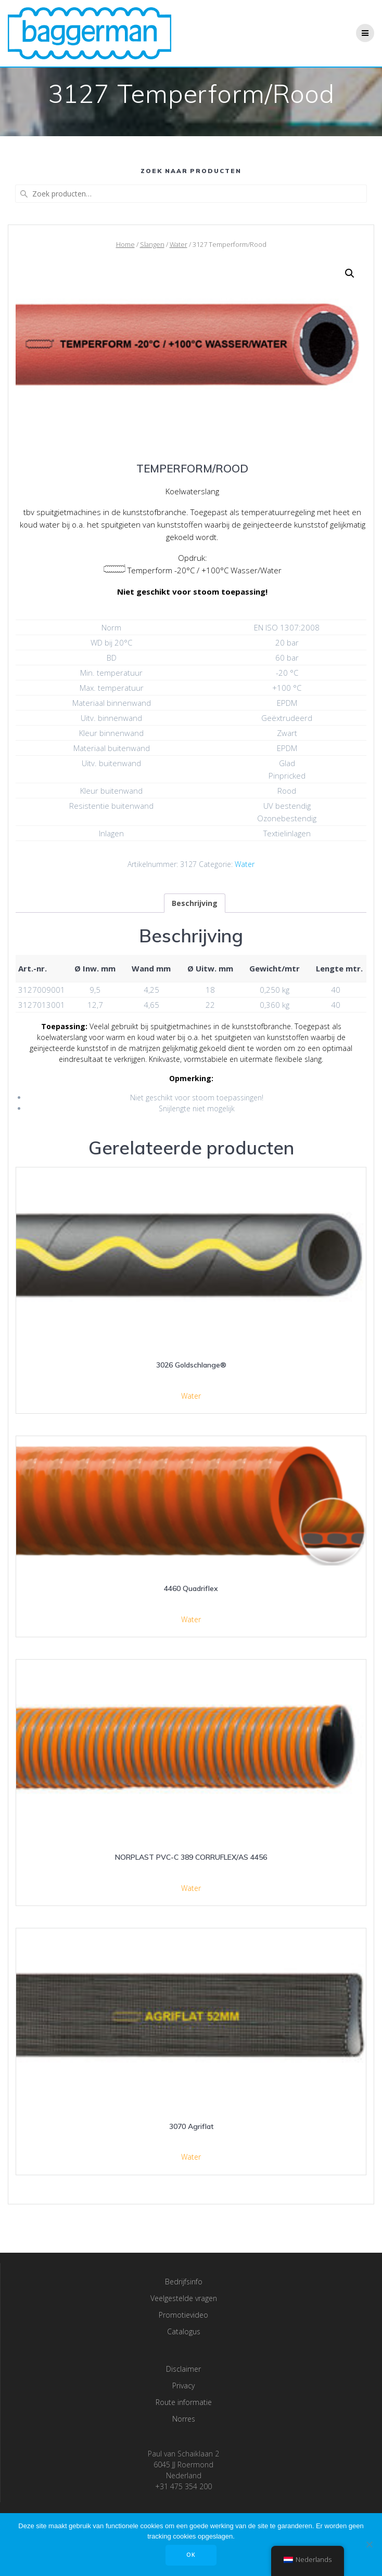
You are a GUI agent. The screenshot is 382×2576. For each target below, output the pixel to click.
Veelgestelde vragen (183, 2298)
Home (125, 244)
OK (191, 2554)
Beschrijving (195, 903)
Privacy (183, 2385)
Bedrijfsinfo (183, 2281)
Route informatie (184, 2402)
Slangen (152, 244)
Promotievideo (183, 2315)
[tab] (194, 903)
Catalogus (183, 2331)
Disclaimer (183, 2369)
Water (178, 244)
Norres (183, 2419)
